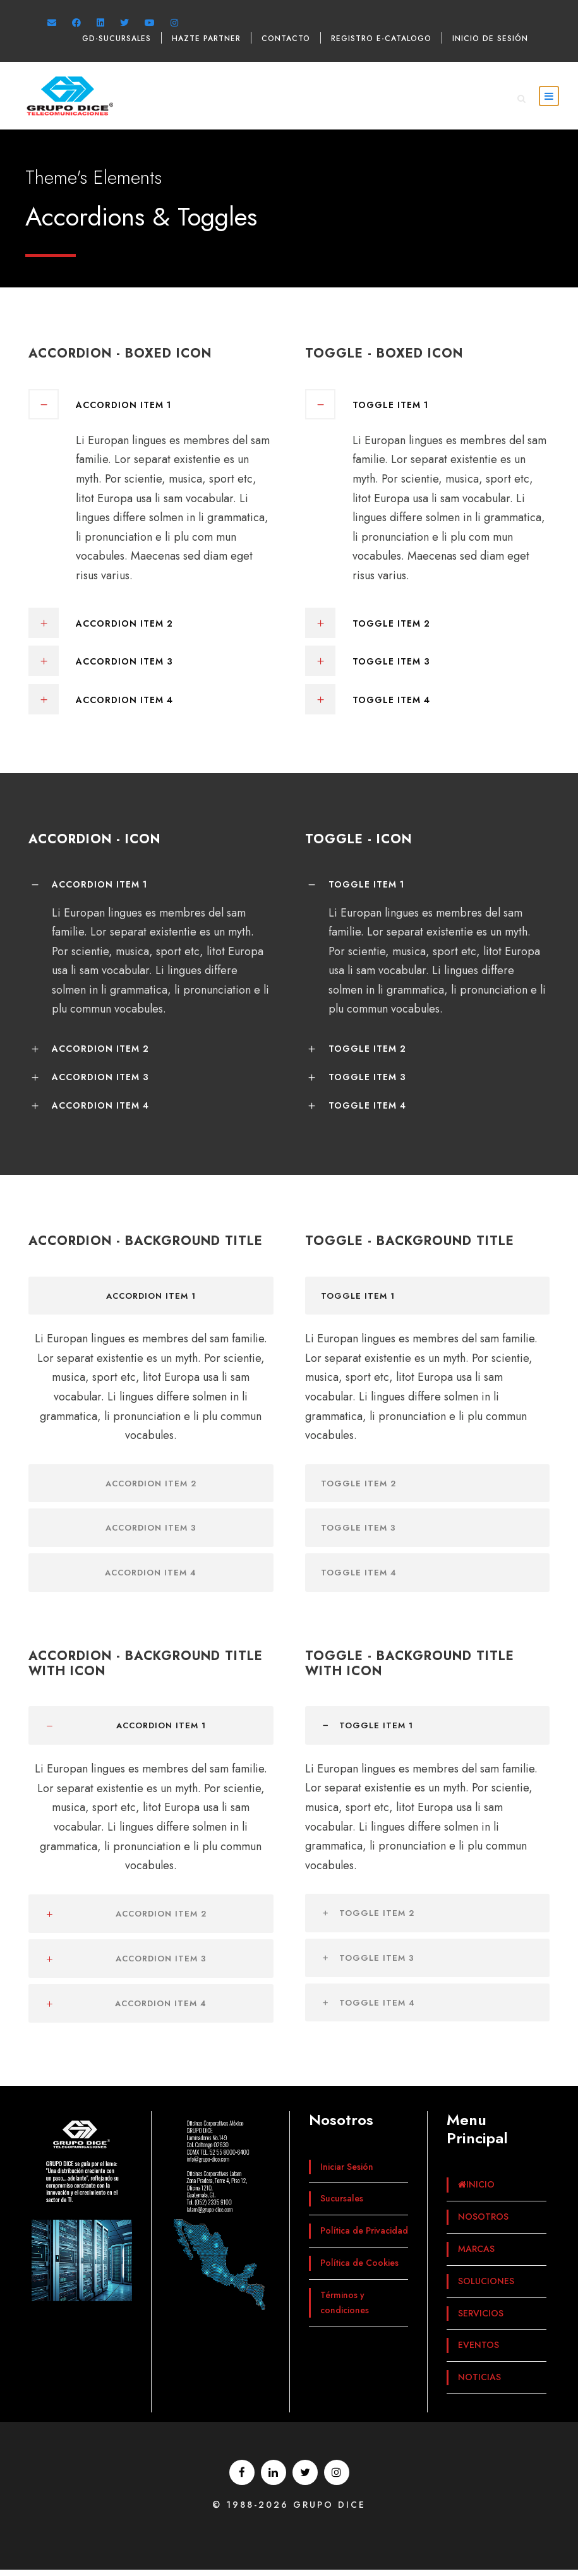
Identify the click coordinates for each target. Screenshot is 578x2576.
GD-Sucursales (116, 38)
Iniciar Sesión (346, 2173)
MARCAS (476, 2255)
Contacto (286, 38)
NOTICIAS (479, 2383)
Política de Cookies (359, 2269)
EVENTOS (478, 2351)
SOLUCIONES (486, 2287)
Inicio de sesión (490, 38)
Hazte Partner (206, 38)
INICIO (476, 2191)
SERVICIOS (480, 2319)
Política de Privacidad (364, 2236)
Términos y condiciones (344, 2309)
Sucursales (341, 2205)
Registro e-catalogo (381, 38)
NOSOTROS (483, 2223)
